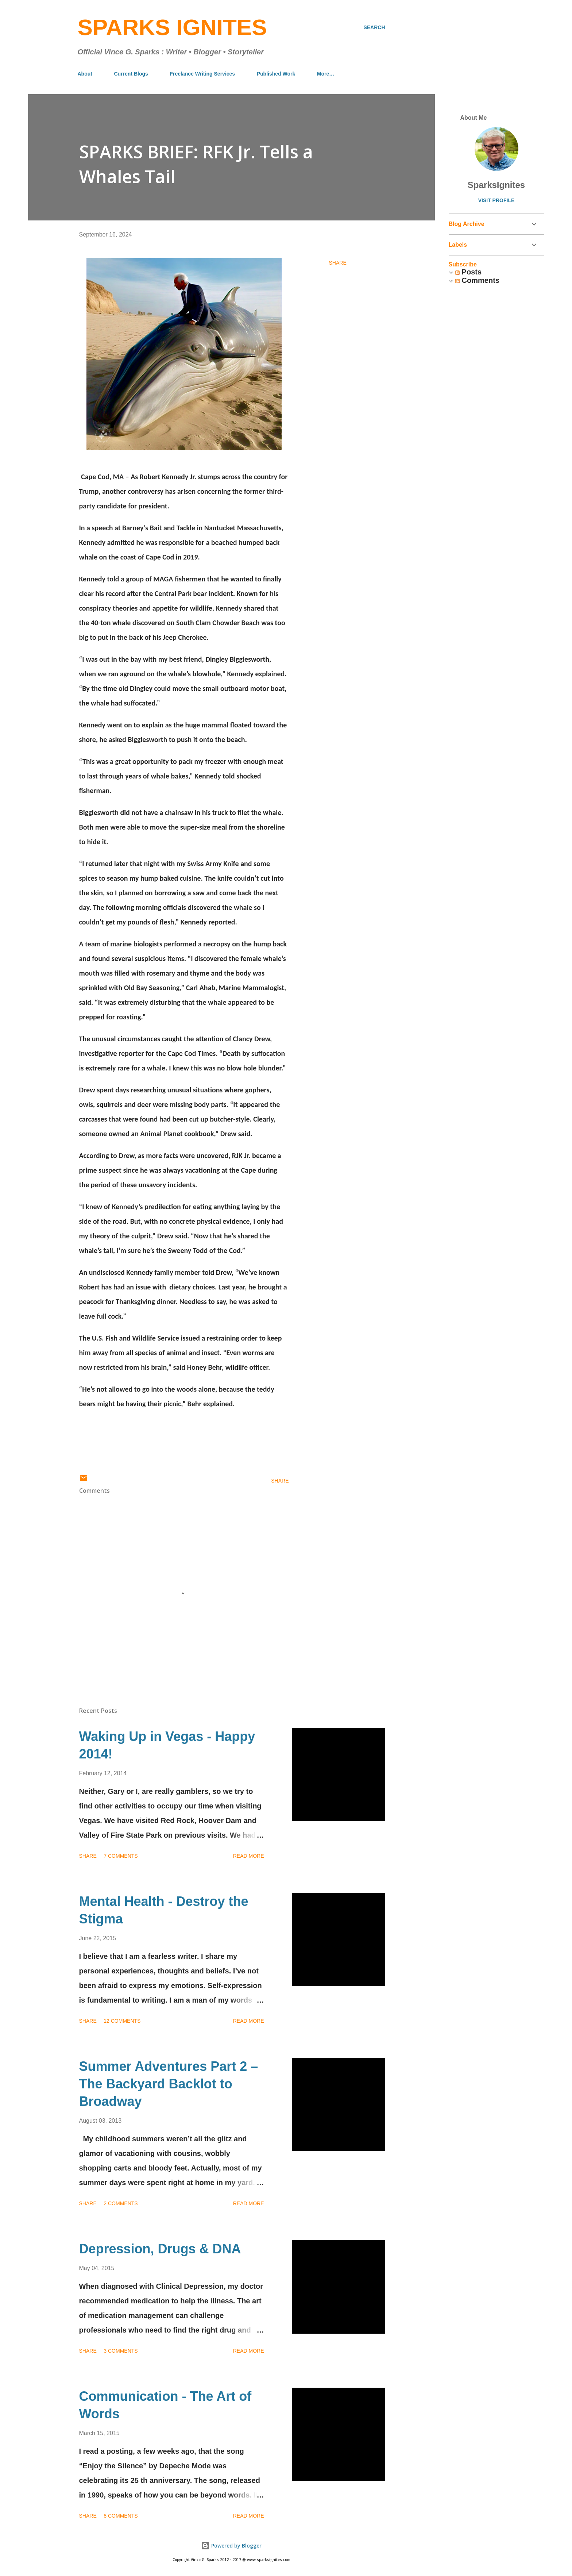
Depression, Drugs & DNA (160, 2248)
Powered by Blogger (231, 2545)
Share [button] (338, 263)
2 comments (121, 2203)
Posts (468, 272)
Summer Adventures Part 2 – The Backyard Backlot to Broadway (168, 2084)
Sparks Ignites (172, 27)
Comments (477, 280)
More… (325, 74)
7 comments (121, 1856)
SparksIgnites (496, 185)
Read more (248, 1856)
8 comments (121, 2516)
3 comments (121, 2351)
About (85, 74)
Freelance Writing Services (202, 74)
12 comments (122, 2021)
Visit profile (496, 200)
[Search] (374, 27)
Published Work (276, 74)
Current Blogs (131, 74)
